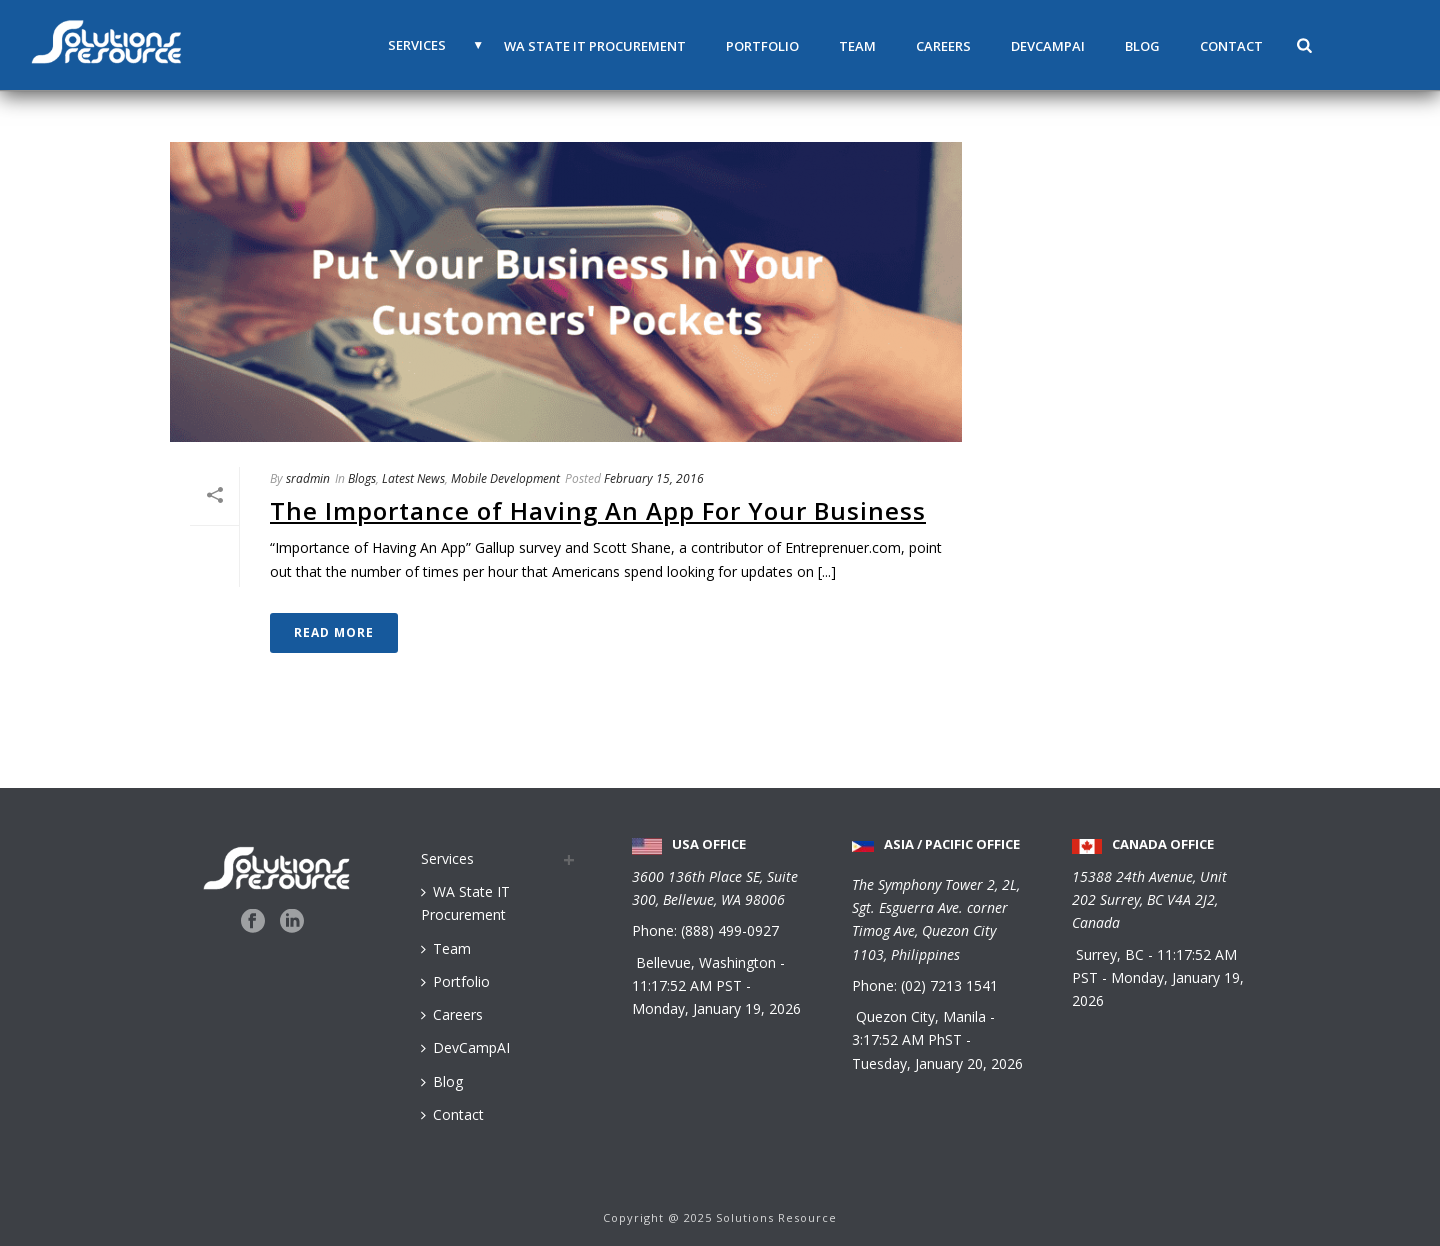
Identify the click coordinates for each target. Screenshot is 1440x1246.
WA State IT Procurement (595, 46)
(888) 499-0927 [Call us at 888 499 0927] (730, 930)
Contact (1231, 46)
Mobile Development (505, 478)
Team (857, 46)
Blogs (362, 478)
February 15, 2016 (654, 478)
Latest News (413, 478)
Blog (1142, 46)
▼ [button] (478, 45)
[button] (1304, 45)
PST (729, 985)
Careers (943, 46)
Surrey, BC (1112, 954)
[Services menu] (500, 858)
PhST (945, 1039)
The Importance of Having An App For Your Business (598, 510)
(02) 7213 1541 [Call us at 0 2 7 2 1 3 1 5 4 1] (949, 985)
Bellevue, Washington (708, 962)
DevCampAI (1048, 46)
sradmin (308, 478)
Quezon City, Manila (923, 1016)
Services (417, 45)
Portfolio (762, 46)
